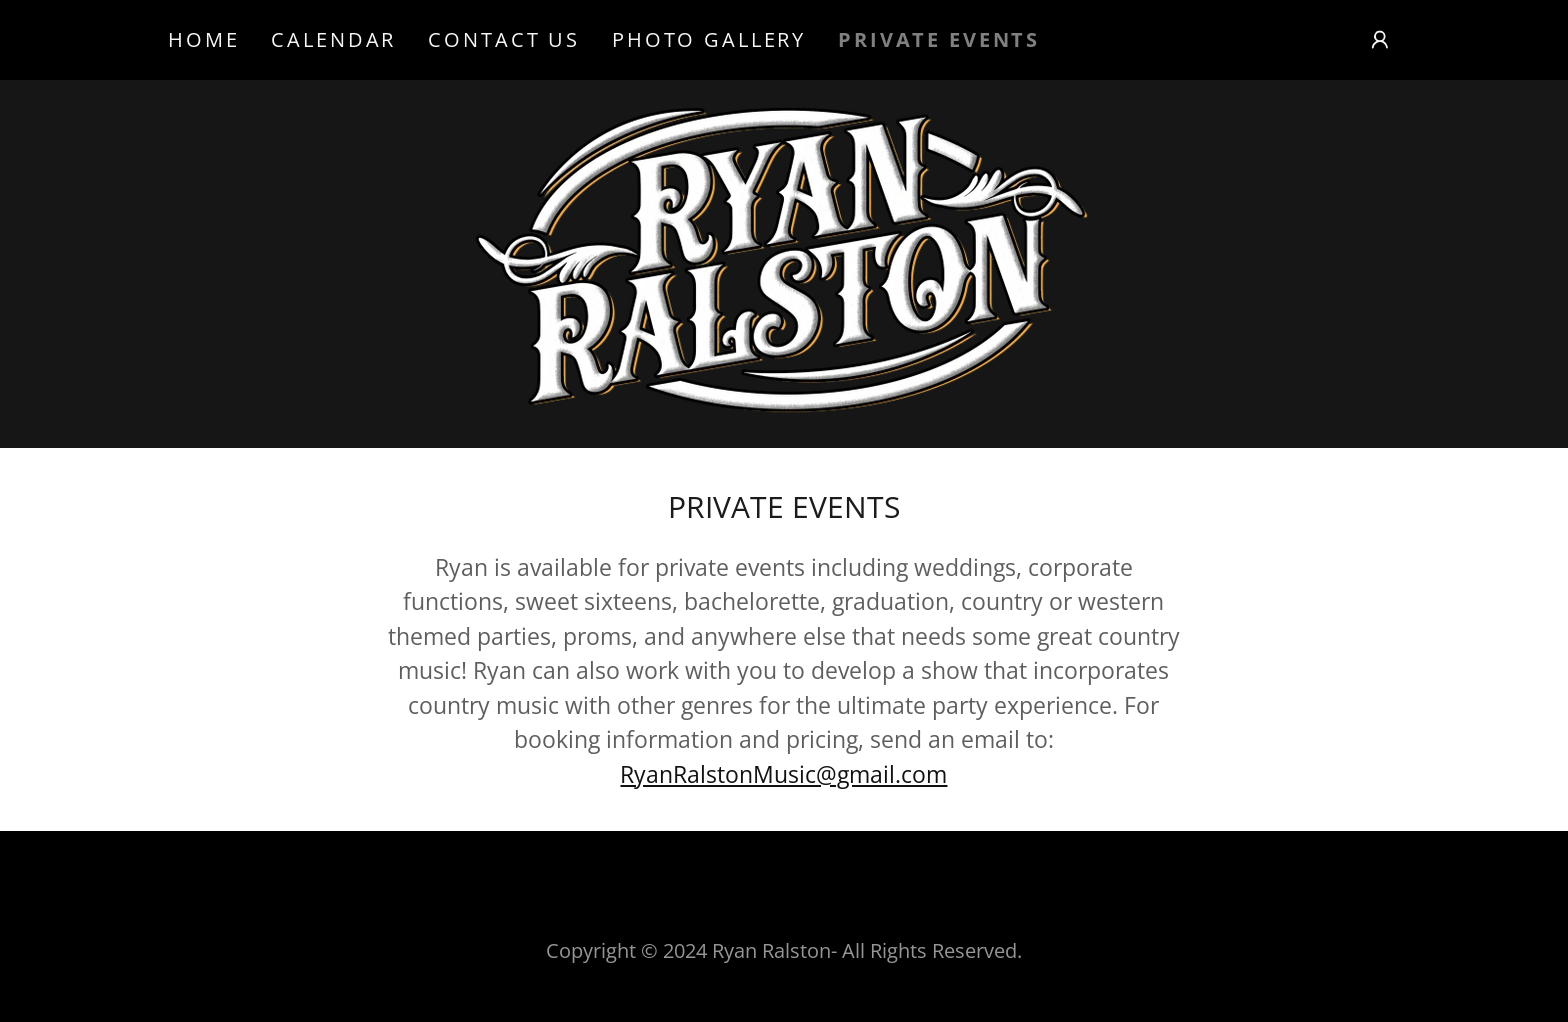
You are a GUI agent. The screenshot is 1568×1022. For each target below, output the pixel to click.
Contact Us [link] (504, 39)
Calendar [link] (333, 39)
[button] (1380, 40)
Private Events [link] (939, 40)
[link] (784, 261)
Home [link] (203, 39)
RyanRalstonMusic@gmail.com (783, 774)
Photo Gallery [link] (709, 39)
